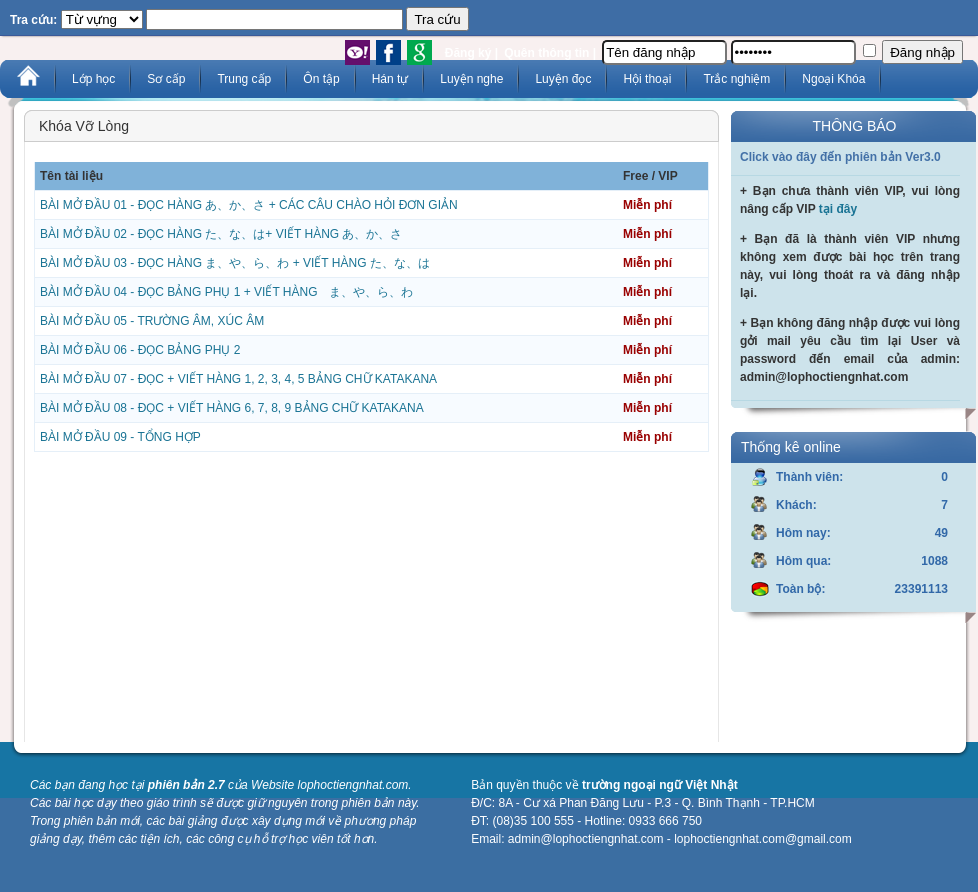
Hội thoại (647, 79)
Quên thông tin (546, 53)
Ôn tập (321, 79)
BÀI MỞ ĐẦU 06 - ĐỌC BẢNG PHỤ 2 (140, 350)
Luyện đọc (563, 79)
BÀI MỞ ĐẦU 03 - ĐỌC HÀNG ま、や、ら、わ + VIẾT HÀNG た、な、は (235, 263)
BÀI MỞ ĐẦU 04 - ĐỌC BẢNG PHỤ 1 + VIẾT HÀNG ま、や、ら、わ (227, 292)
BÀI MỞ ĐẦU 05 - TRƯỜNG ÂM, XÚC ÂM (152, 321)
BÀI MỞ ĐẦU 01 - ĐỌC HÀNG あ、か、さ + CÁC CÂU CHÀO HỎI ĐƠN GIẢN (249, 205)
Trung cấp (244, 79)
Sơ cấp (166, 79)
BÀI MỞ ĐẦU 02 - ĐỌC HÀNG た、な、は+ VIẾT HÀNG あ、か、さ (221, 234)
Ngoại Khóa (833, 79)
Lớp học (93, 79)
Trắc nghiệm (736, 79)
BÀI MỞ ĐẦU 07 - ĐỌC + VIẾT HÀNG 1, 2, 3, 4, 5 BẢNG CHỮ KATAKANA (238, 379)
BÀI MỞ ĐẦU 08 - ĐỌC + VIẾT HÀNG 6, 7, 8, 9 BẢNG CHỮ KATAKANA (232, 408)
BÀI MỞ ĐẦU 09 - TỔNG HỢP (120, 437)
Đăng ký (468, 53)
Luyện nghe (471, 79)
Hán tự (390, 79)
